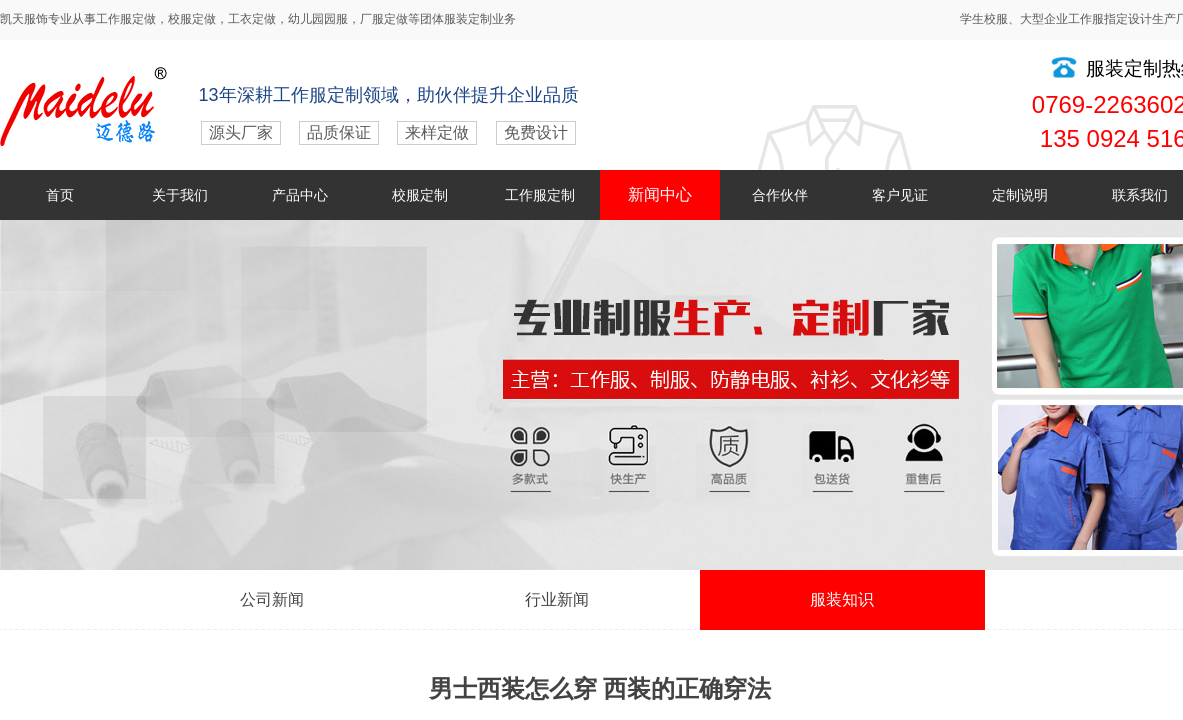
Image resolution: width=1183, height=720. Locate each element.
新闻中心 (660, 194)
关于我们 (180, 195)
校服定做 (192, 19)
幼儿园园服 (318, 19)
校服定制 (420, 195)
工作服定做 (126, 19)
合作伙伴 (780, 195)
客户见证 (900, 195)
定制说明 (1020, 195)
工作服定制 (540, 195)
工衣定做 (252, 19)
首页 (60, 195)
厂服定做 (384, 19)
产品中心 (300, 195)
